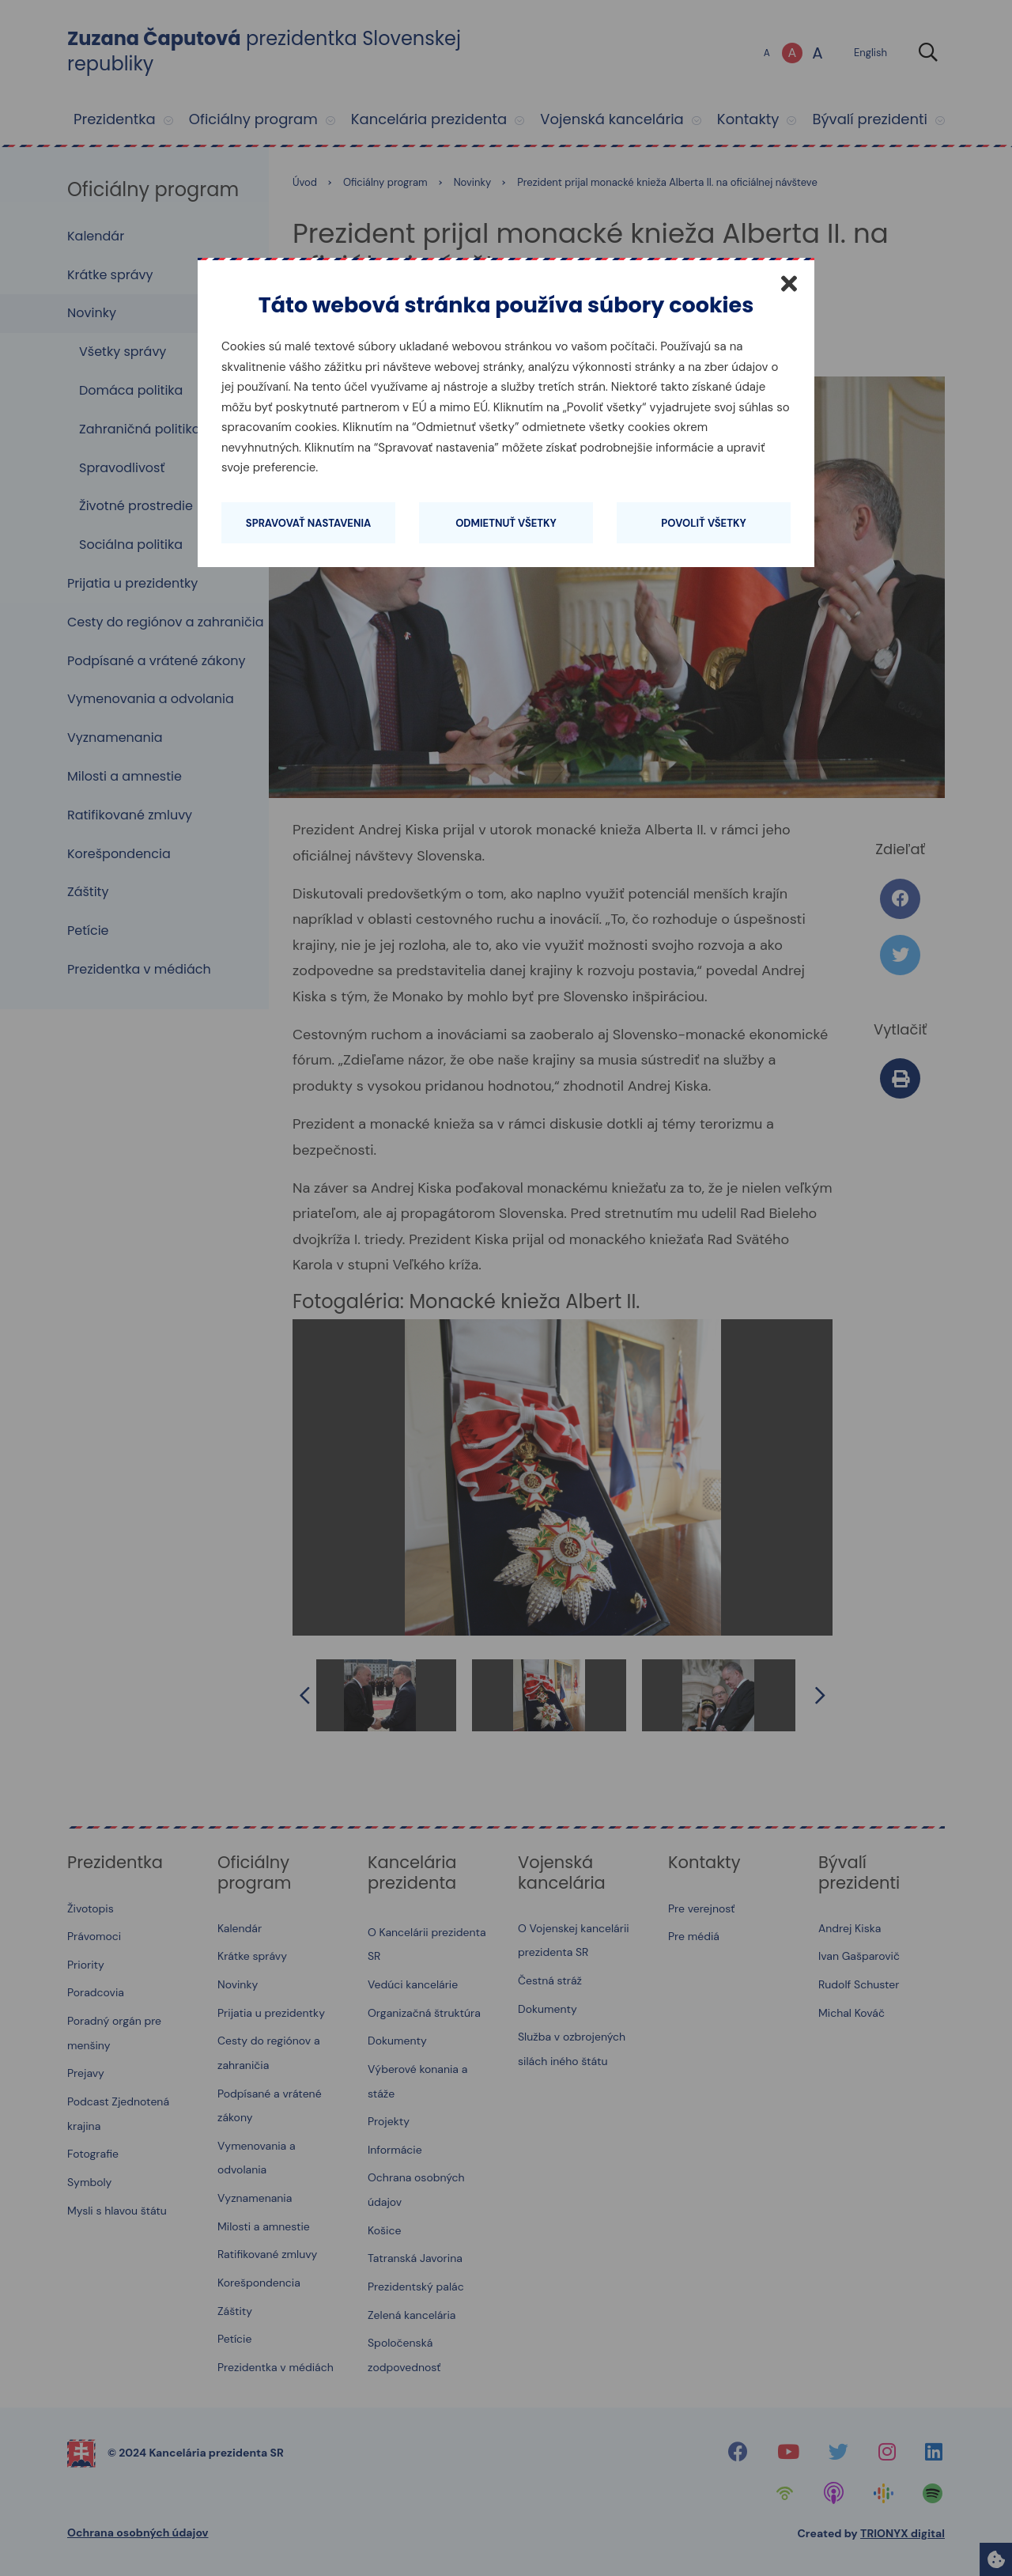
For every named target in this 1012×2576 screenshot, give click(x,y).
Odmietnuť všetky (506, 523)
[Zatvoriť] (789, 283)
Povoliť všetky (703, 523)
